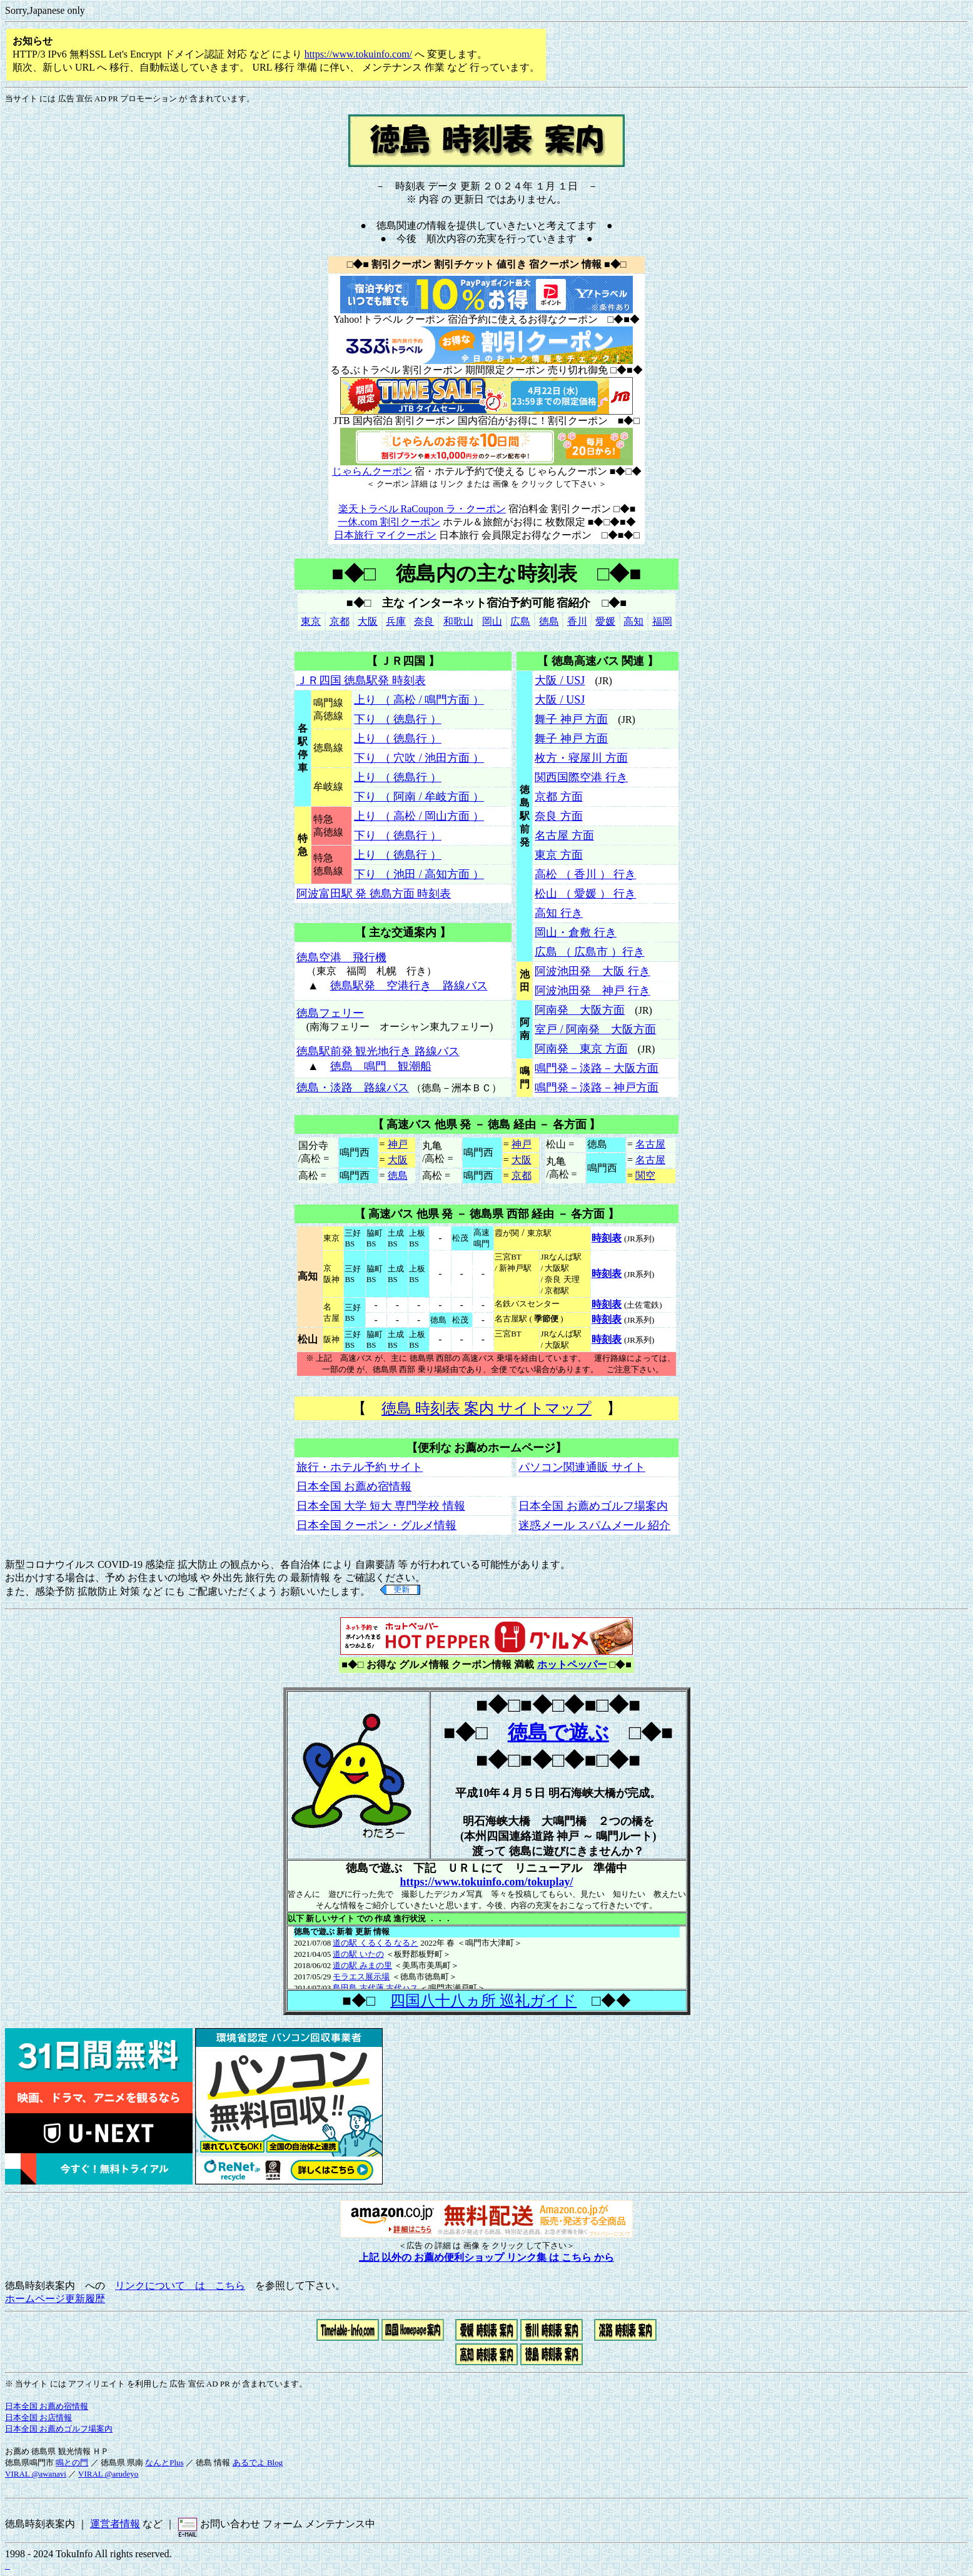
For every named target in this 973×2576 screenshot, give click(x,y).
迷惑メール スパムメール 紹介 (594, 1525)
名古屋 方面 (564, 835)
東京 (311, 621)
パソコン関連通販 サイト (581, 1467)
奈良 (424, 621)
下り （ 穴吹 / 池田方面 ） (419, 758)
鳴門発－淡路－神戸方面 (596, 1087)
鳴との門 (72, 2462)
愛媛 (605, 621)
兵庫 (396, 621)
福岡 (662, 621)
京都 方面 (559, 796)
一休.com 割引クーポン (388, 522)
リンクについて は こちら (180, 2285)
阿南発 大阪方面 (580, 1010)
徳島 (549, 621)
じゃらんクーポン (371, 471)
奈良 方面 (559, 816)
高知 (633, 621)
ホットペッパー (572, 1664)
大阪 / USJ (560, 680)
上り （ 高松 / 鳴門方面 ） (419, 700)
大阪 (368, 621)
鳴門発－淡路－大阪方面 (596, 1068)
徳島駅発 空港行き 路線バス (409, 985)
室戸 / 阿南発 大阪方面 (595, 1029)
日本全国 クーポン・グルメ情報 (376, 1525)
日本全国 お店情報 (38, 2417)
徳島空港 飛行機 (341, 957)
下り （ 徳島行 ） (397, 719)
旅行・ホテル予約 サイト (359, 1467)
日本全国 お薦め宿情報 (354, 1486)
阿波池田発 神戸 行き (592, 990)
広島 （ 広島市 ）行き (590, 952)
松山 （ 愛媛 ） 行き (585, 893)
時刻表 (607, 1238)
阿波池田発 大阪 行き (592, 971)
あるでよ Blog (258, 2462)
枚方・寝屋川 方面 (581, 758)
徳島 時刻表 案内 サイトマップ (486, 1408)
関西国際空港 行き (581, 777)
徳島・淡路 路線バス (352, 1087)
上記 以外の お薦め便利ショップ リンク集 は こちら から (486, 2257)
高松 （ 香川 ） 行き (585, 874)
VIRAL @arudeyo (108, 2473)
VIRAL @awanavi (35, 2473)
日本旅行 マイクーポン (384, 535)
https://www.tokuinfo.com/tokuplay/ (486, 1882)
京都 (340, 621)
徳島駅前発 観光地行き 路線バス (378, 1051)
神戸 (398, 1144)
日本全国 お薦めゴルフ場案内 (593, 1506)
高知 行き (559, 913)
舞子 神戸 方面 (571, 719)
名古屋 (650, 1144)
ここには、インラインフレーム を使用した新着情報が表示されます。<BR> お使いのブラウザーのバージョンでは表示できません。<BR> (487, 1957)
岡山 (492, 621)
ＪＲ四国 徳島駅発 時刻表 (361, 680)
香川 (577, 621)
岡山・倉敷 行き (576, 932)
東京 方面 (559, 855)
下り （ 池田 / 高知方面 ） (419, 874)
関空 (645, 1175)
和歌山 (458, 621)
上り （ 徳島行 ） (397, 738)
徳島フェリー (330, 1013)
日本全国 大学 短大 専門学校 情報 (380, 1506)
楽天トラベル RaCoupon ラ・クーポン (422, 508)
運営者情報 (115, 2523)
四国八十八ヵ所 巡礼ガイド (483, 2001)
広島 (520, 621)
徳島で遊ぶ (558, 1732)
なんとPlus (164, 2462)
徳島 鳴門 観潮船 (380, 1066)
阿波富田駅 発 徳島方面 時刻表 (373, 893)
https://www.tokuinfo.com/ (358, 54)
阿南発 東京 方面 (581, 1049)
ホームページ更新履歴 (55, 2298)
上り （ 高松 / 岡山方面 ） (419, 816)
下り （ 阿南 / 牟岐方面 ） (419, 796)
